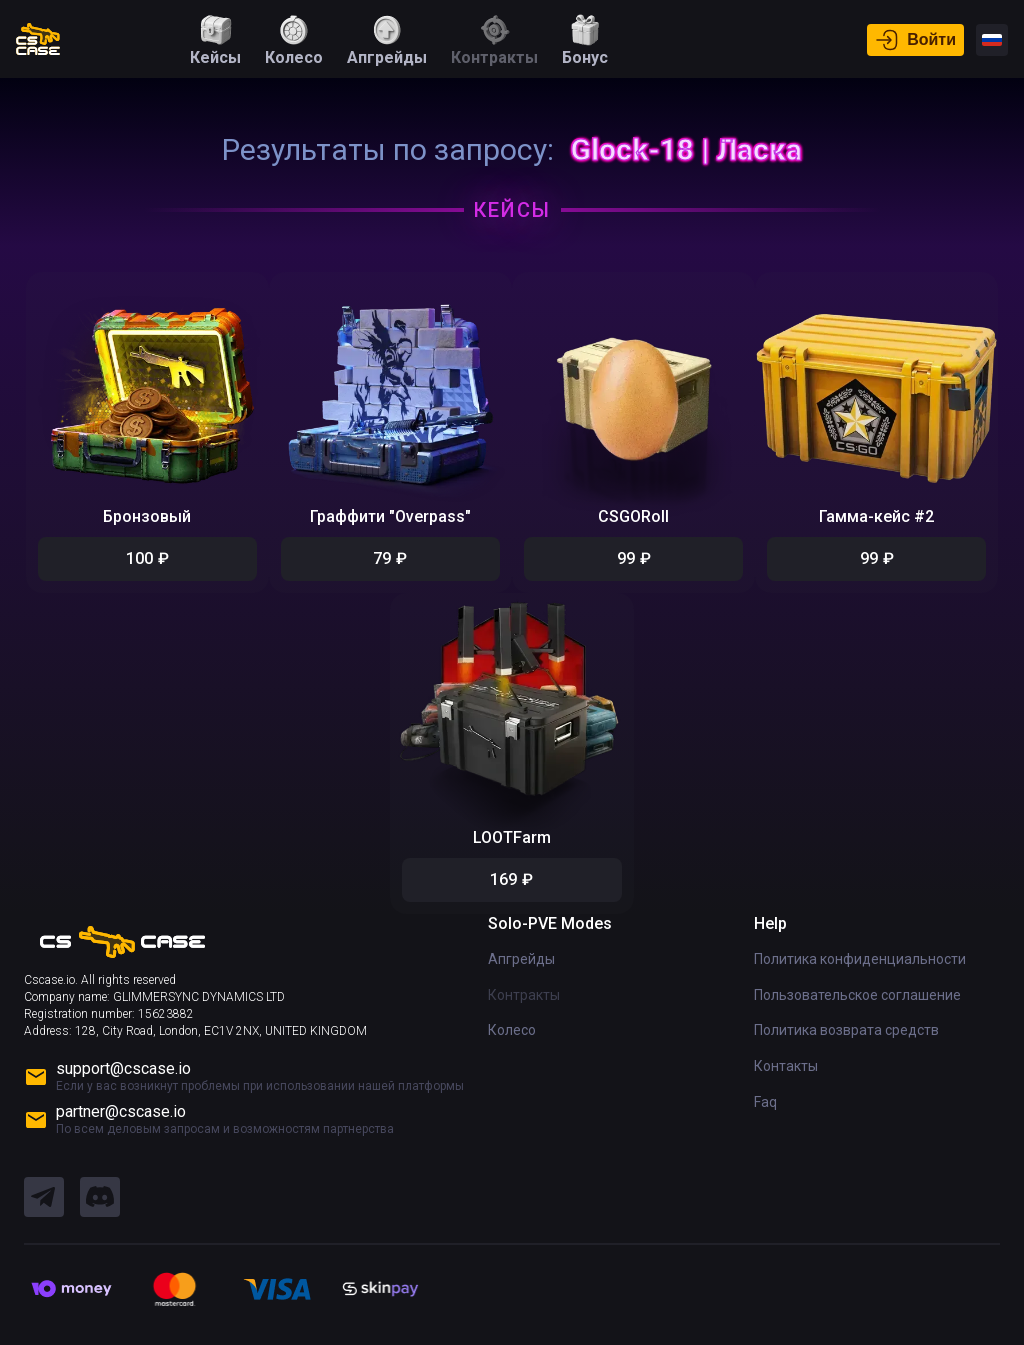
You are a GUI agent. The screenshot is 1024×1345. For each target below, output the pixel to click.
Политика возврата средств (846, 1026)
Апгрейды (521, 955)
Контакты (786, 1062)
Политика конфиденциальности (860, 955)
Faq (765, 1097)
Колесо (512, 1026)
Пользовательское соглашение (857, 991)
